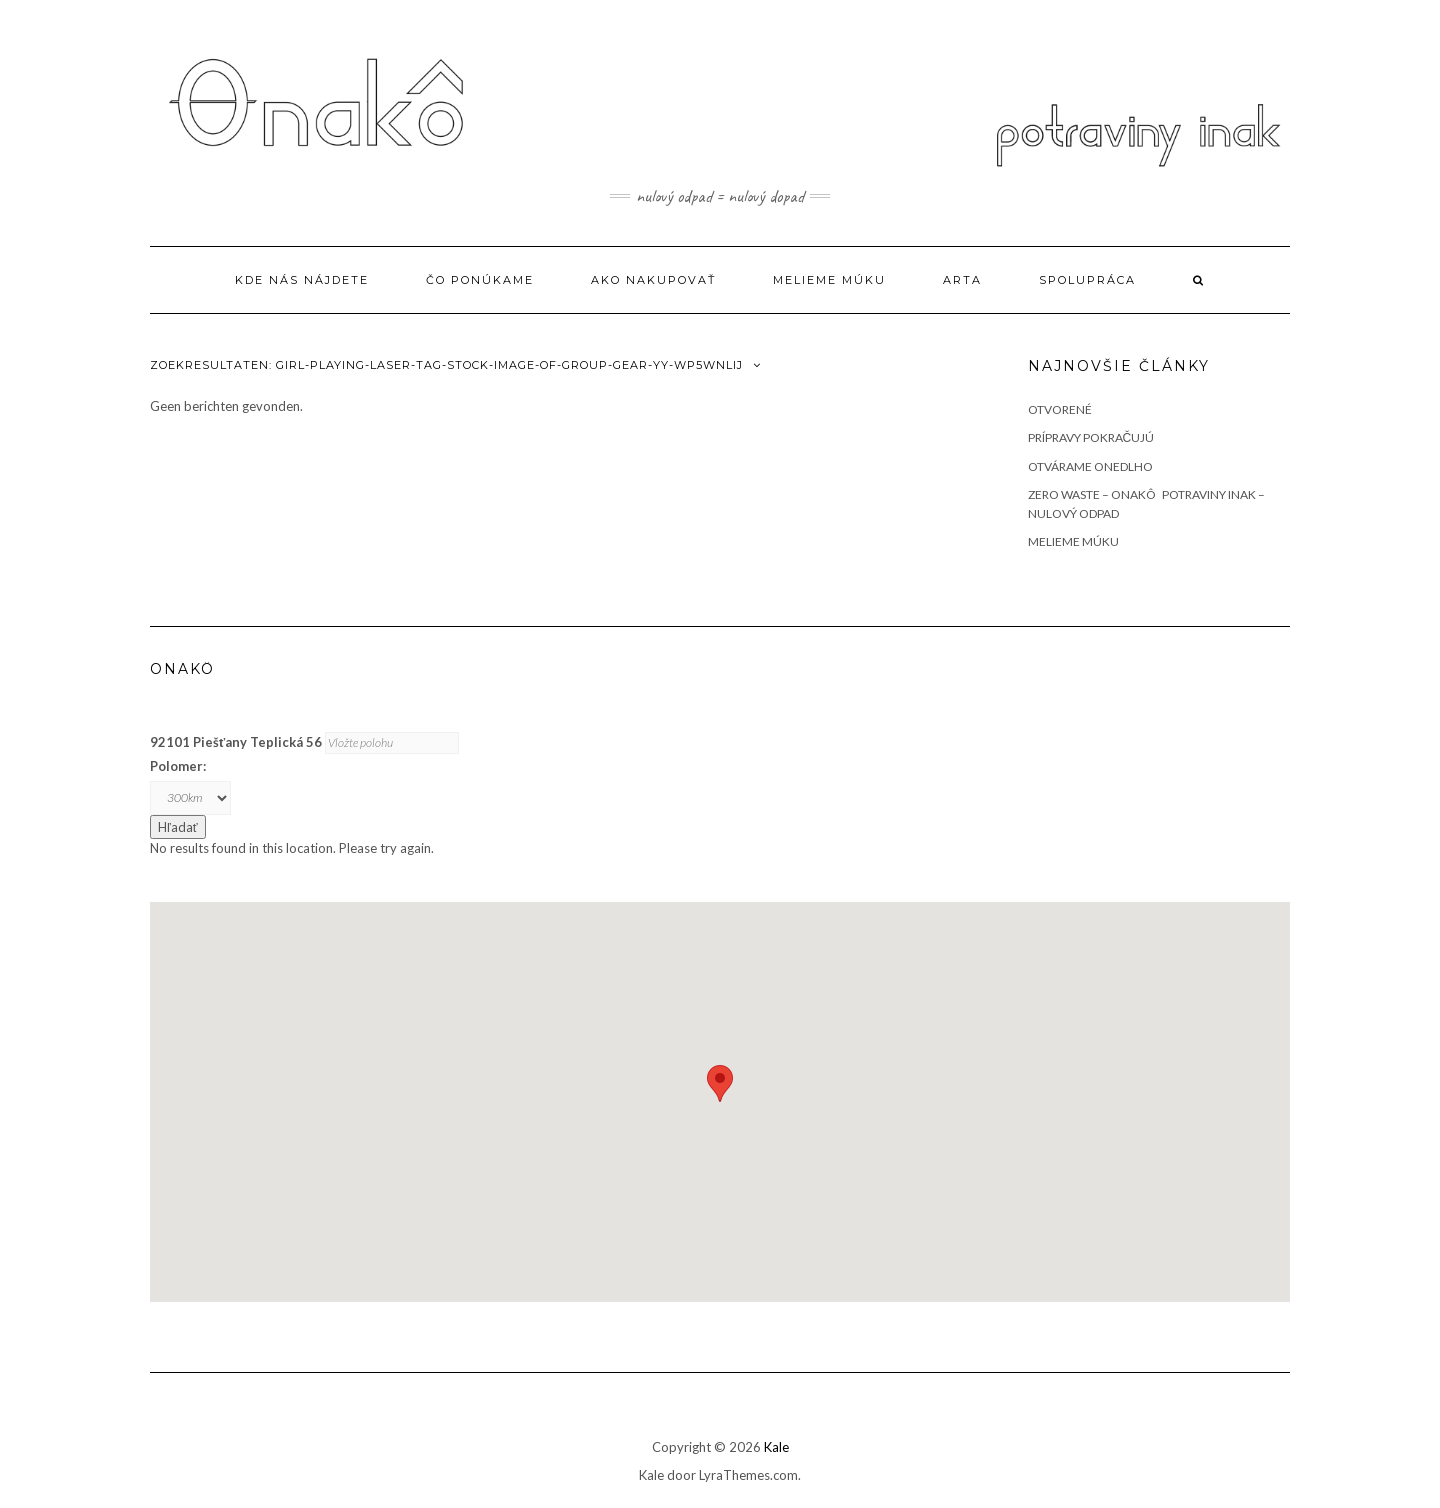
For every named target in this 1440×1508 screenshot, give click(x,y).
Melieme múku (829, 280)
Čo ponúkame (480, 280)
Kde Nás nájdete (302, 280)
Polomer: (178, 766)
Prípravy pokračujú (1091, 437)
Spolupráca (1087, 280)
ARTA (962, 280)
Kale (776, 1447)
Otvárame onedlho (1090, 466)
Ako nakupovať (653, 280)
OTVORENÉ (1060, 409)
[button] (720, 1083)
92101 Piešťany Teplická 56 (236, 742)
